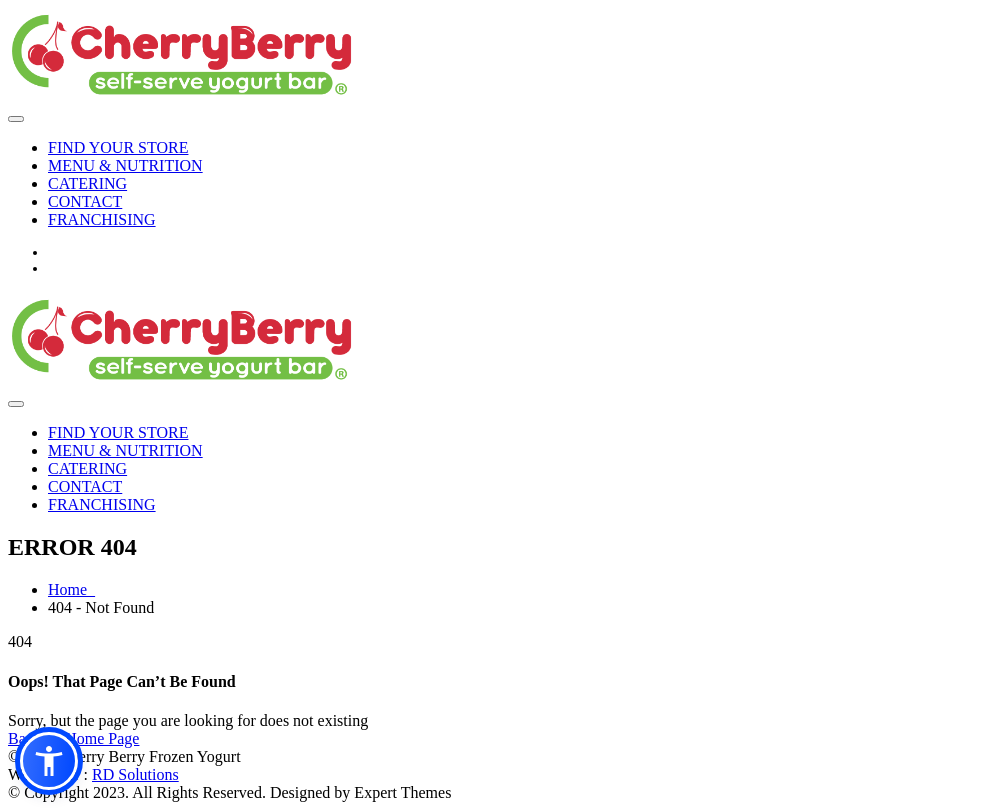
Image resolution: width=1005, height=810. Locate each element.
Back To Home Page (73, 738)
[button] (49, 761)
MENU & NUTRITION (125, 165)
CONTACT (85, 201)
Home (71, 589)
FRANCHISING (102, 219)
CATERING (87, 183)
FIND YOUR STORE (118, 147)
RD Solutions (135, 774)
